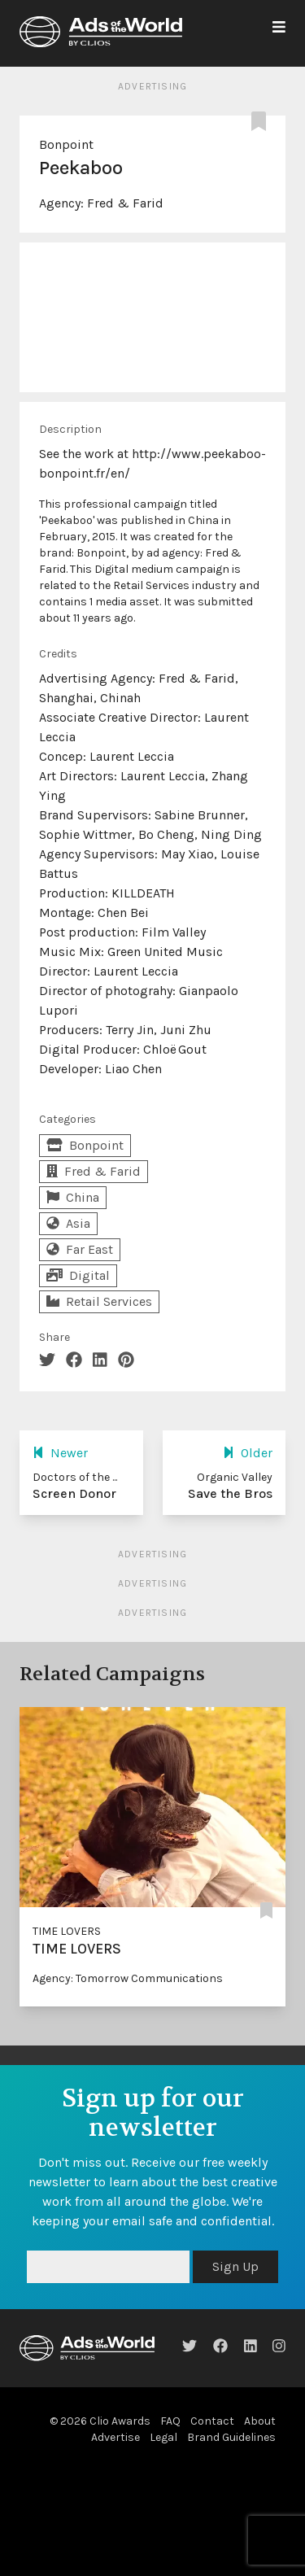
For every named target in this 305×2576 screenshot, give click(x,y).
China (72, 1197)
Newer (60, 1452)
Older (247, 1452)
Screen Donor (74, 1493)
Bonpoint (66, 144)
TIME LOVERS (67, 1931)
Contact (212, 2421)
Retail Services (99, 1301)
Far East (79, 1249)
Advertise (115, 2437)
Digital (78, 1275)
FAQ (170, 2421)
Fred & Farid (125, 203)
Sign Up (235, 2266)
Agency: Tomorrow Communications (128, 1978)
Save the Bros (230, 1493)
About (260, 2421)
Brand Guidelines (231, 2437)
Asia (68, 1223)
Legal (163, 2437)
